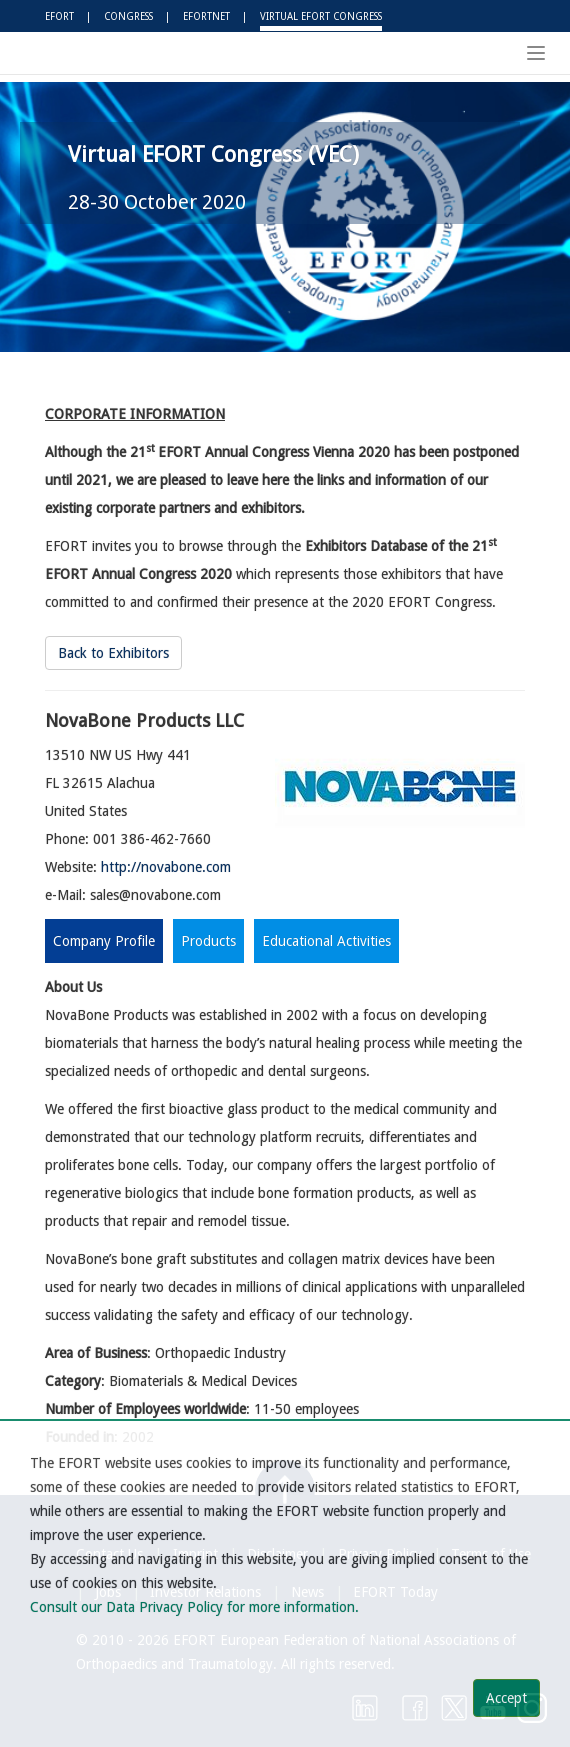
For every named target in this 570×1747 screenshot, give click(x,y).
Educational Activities (326, 941)
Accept (506, 1698)
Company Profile (104, 941)
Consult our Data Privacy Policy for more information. (194, 1607)
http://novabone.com (166, 867)
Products (208, 941)
